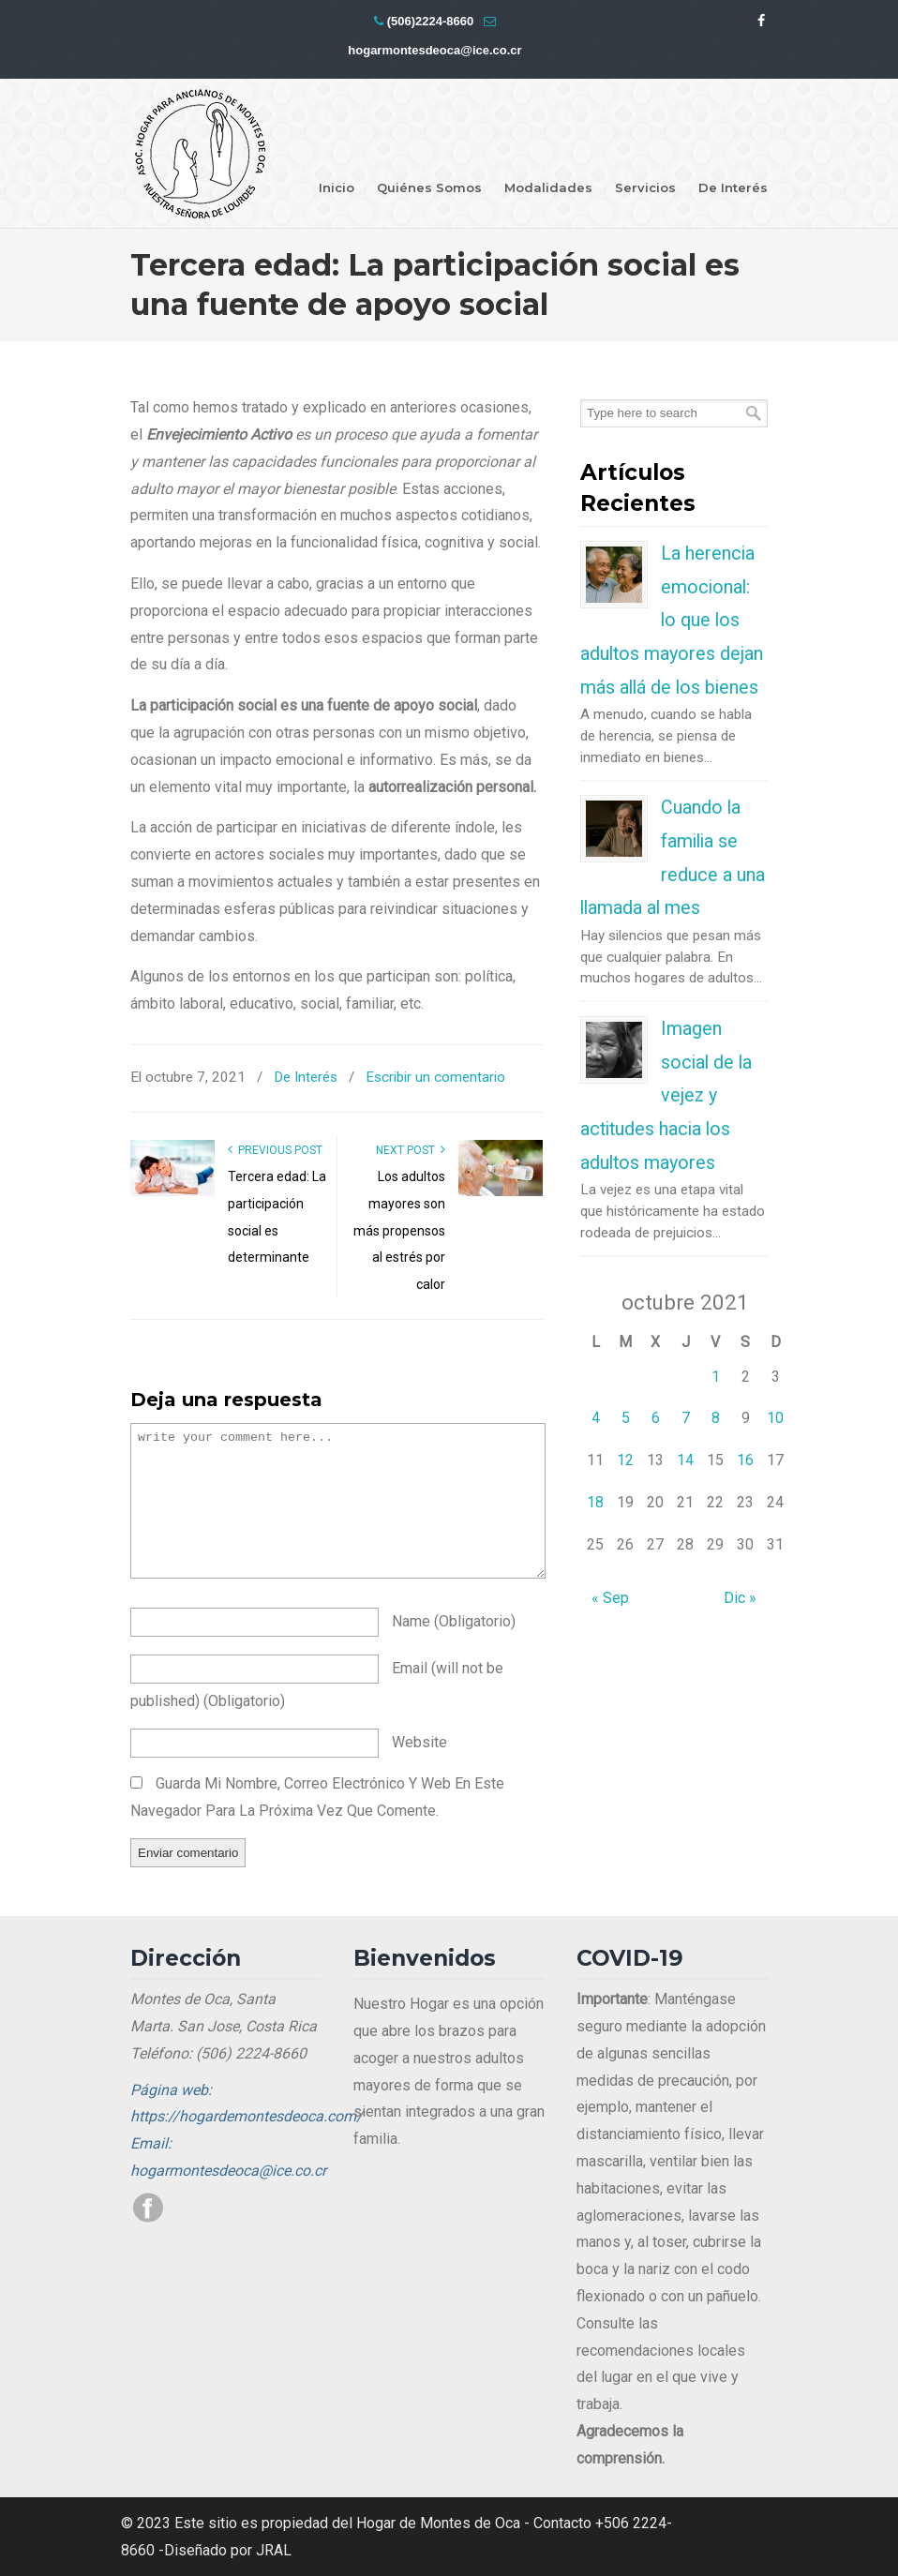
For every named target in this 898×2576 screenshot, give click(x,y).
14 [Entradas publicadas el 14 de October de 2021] (685, 1460)
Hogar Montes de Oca (200, 154)
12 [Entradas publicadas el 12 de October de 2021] (625, 1460)
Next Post (410, 1150)
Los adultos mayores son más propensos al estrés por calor (399, 1230)
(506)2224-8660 (430, 21)
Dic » (740, 1598)
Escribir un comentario (435, 1077)
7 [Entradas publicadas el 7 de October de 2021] (685, 1418)
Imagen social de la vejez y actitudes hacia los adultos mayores (666, 1095)
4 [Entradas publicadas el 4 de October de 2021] (595, 1418)
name (454, 1621)
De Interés (305, 1077)
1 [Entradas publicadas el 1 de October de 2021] (715, 1376)
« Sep (610, 1598)
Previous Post (275, 1150)
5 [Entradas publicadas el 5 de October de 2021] (625, 1418)
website (419, 1742)
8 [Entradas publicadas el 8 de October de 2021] (715, 1418)
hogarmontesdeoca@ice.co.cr (434, 50)
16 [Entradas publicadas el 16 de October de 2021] (745, 1460)
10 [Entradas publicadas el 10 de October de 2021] (775, 1418)
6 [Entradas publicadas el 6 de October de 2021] (655, 1418)
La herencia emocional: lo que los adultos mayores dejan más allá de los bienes (671, 620)
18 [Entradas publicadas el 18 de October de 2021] (595, 1502)
